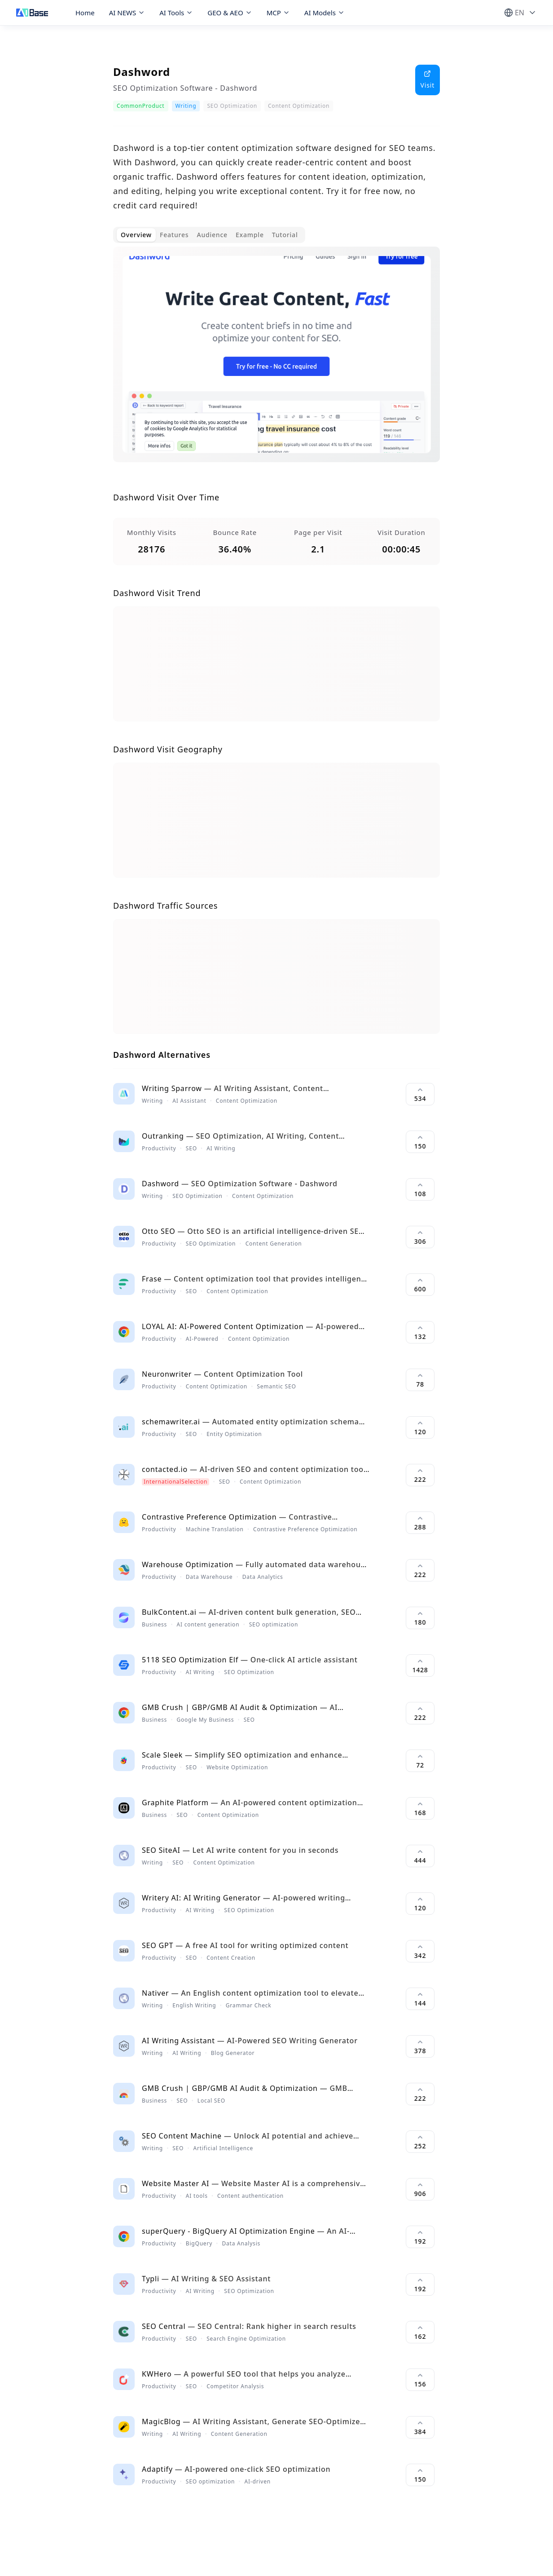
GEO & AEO (229, 12)
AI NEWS (127, 12)
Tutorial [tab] (285, 234)
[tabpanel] (276, 362)
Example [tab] (250, 234)
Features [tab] (174, 234)
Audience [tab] (212, 234)
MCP (278, 12)
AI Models (324, 12)
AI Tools (176, 12)
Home (85, 12)
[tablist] (209, 235)
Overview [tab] (136, 234)
